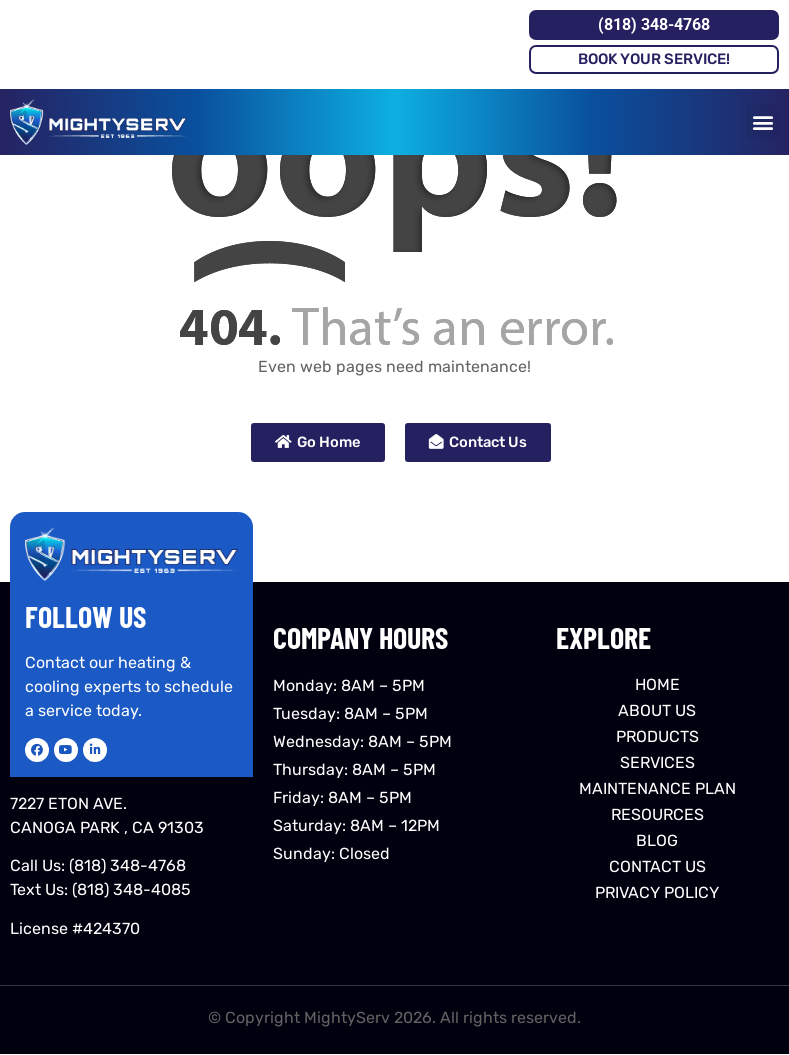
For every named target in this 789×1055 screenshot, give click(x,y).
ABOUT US (657, 710)
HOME (657, 684)
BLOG (657, 840)
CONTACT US (657, 866)
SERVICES (657, 762)
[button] (762, 121)
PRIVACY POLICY (657, 892)
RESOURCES (657, 814)
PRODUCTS (657, 736)
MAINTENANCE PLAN (657, 788)
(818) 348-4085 (131, 889)
